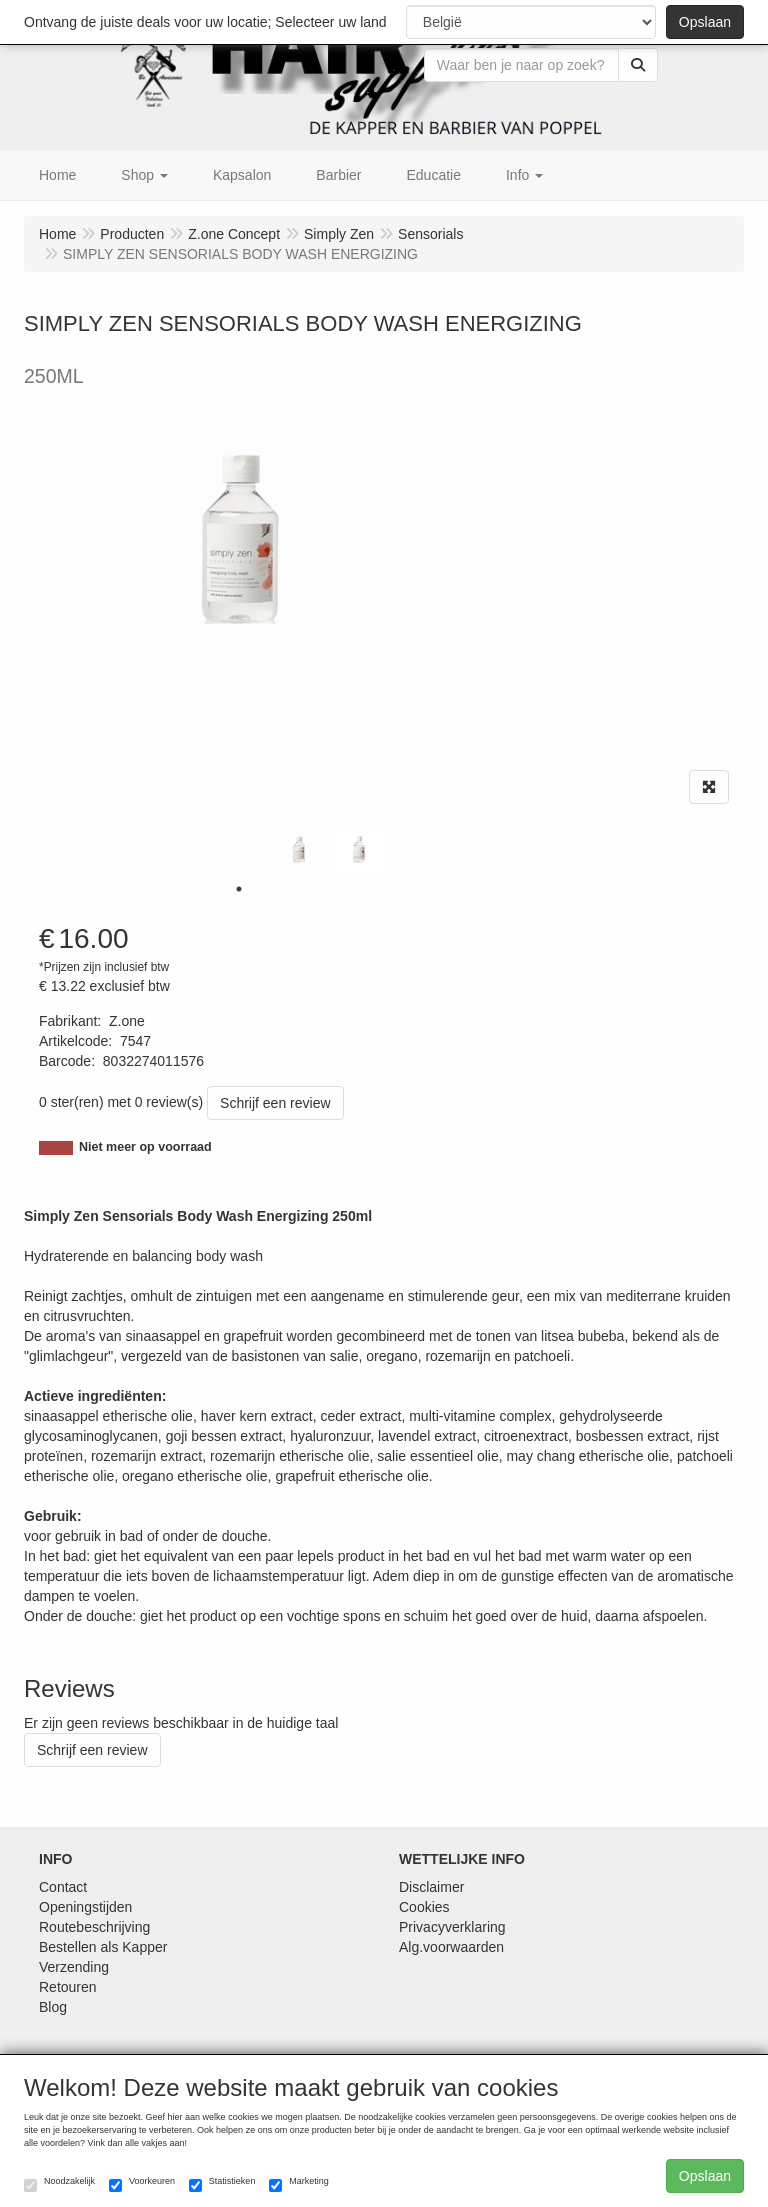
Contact (63, 1887)
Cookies (424, 1907)
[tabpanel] (299, 851)
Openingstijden (85, 1907)
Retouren (68, 1987)
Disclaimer (431, 1887)
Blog (53, 2007)
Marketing (299, 2184)
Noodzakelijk (59, 2184)
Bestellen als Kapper (103, 1947)
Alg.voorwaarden (451, 1947)
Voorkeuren (142, 2184)
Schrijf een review (275, 1103)
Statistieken (222, 2184)
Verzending (74, 1967)
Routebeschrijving (94, 1927)
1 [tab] (239, 889)
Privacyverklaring (452, 1927)
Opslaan (705, 22)
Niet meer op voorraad (145, 1147)
